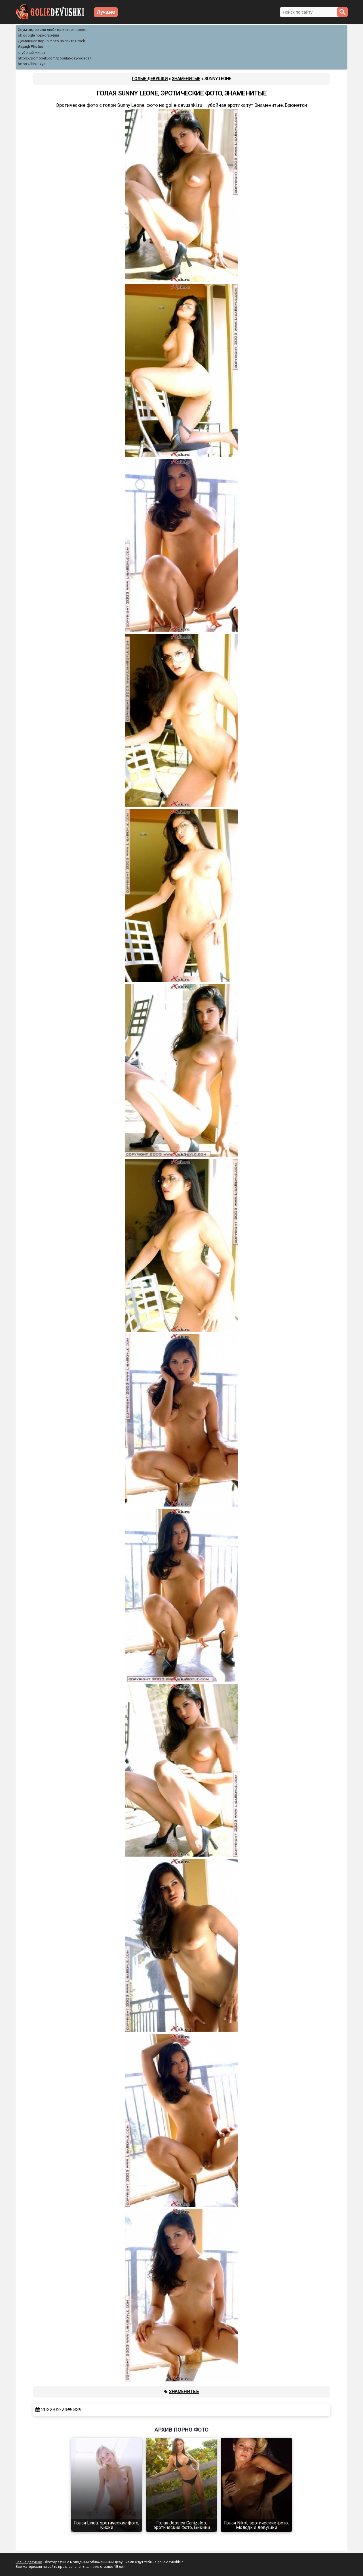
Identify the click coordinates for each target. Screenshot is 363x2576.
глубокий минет (31, 52)
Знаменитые (184, 2391)
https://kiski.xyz (31, 64)
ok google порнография (38, 35)
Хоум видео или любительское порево (52, 29)
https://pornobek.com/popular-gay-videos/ (54, 58)
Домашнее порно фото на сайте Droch (51, 41)
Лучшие (106, 12)
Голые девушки (29, 2562)
